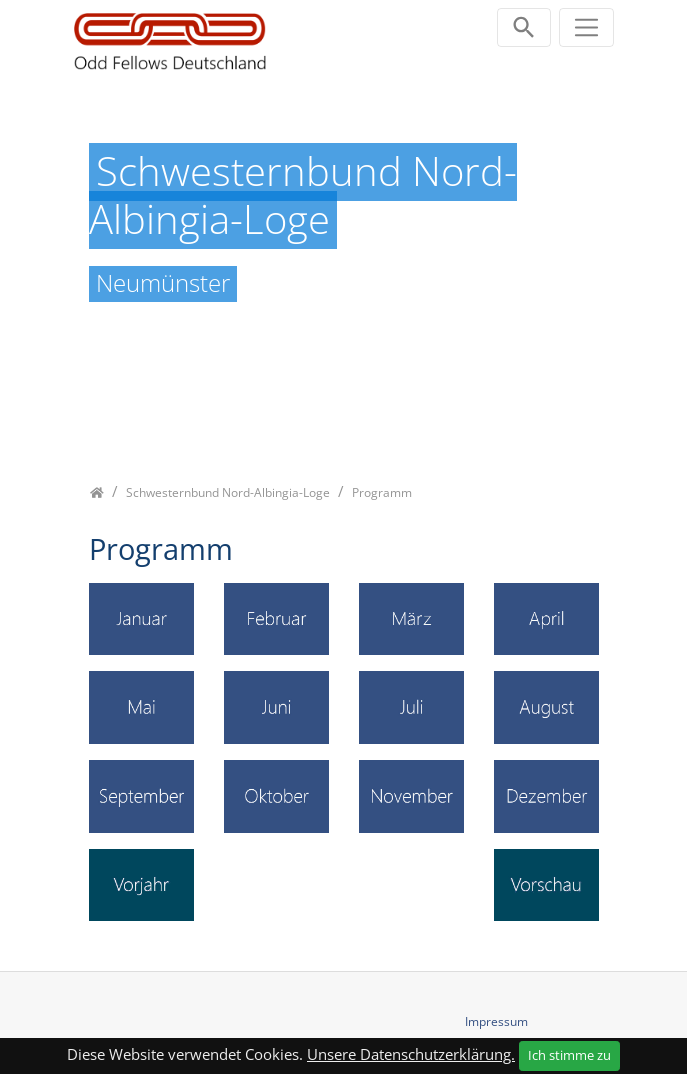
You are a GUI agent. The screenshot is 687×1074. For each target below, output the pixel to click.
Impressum (496, 1021)
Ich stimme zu (569, 1055)
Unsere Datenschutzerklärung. (411, 1054)
